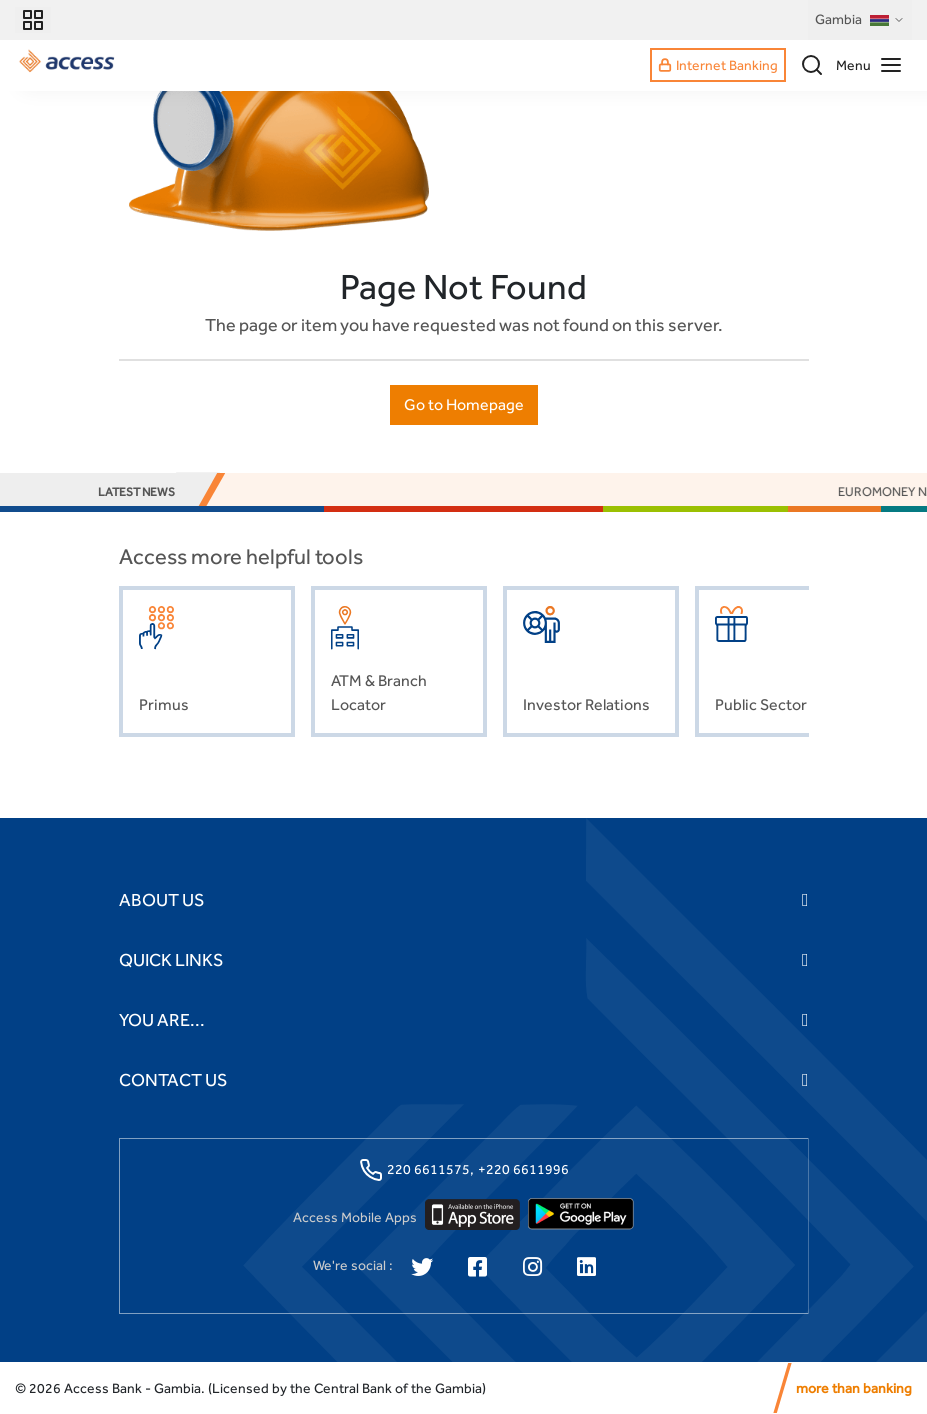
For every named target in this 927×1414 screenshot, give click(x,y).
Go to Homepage (464, 404)
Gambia (860, 20)
